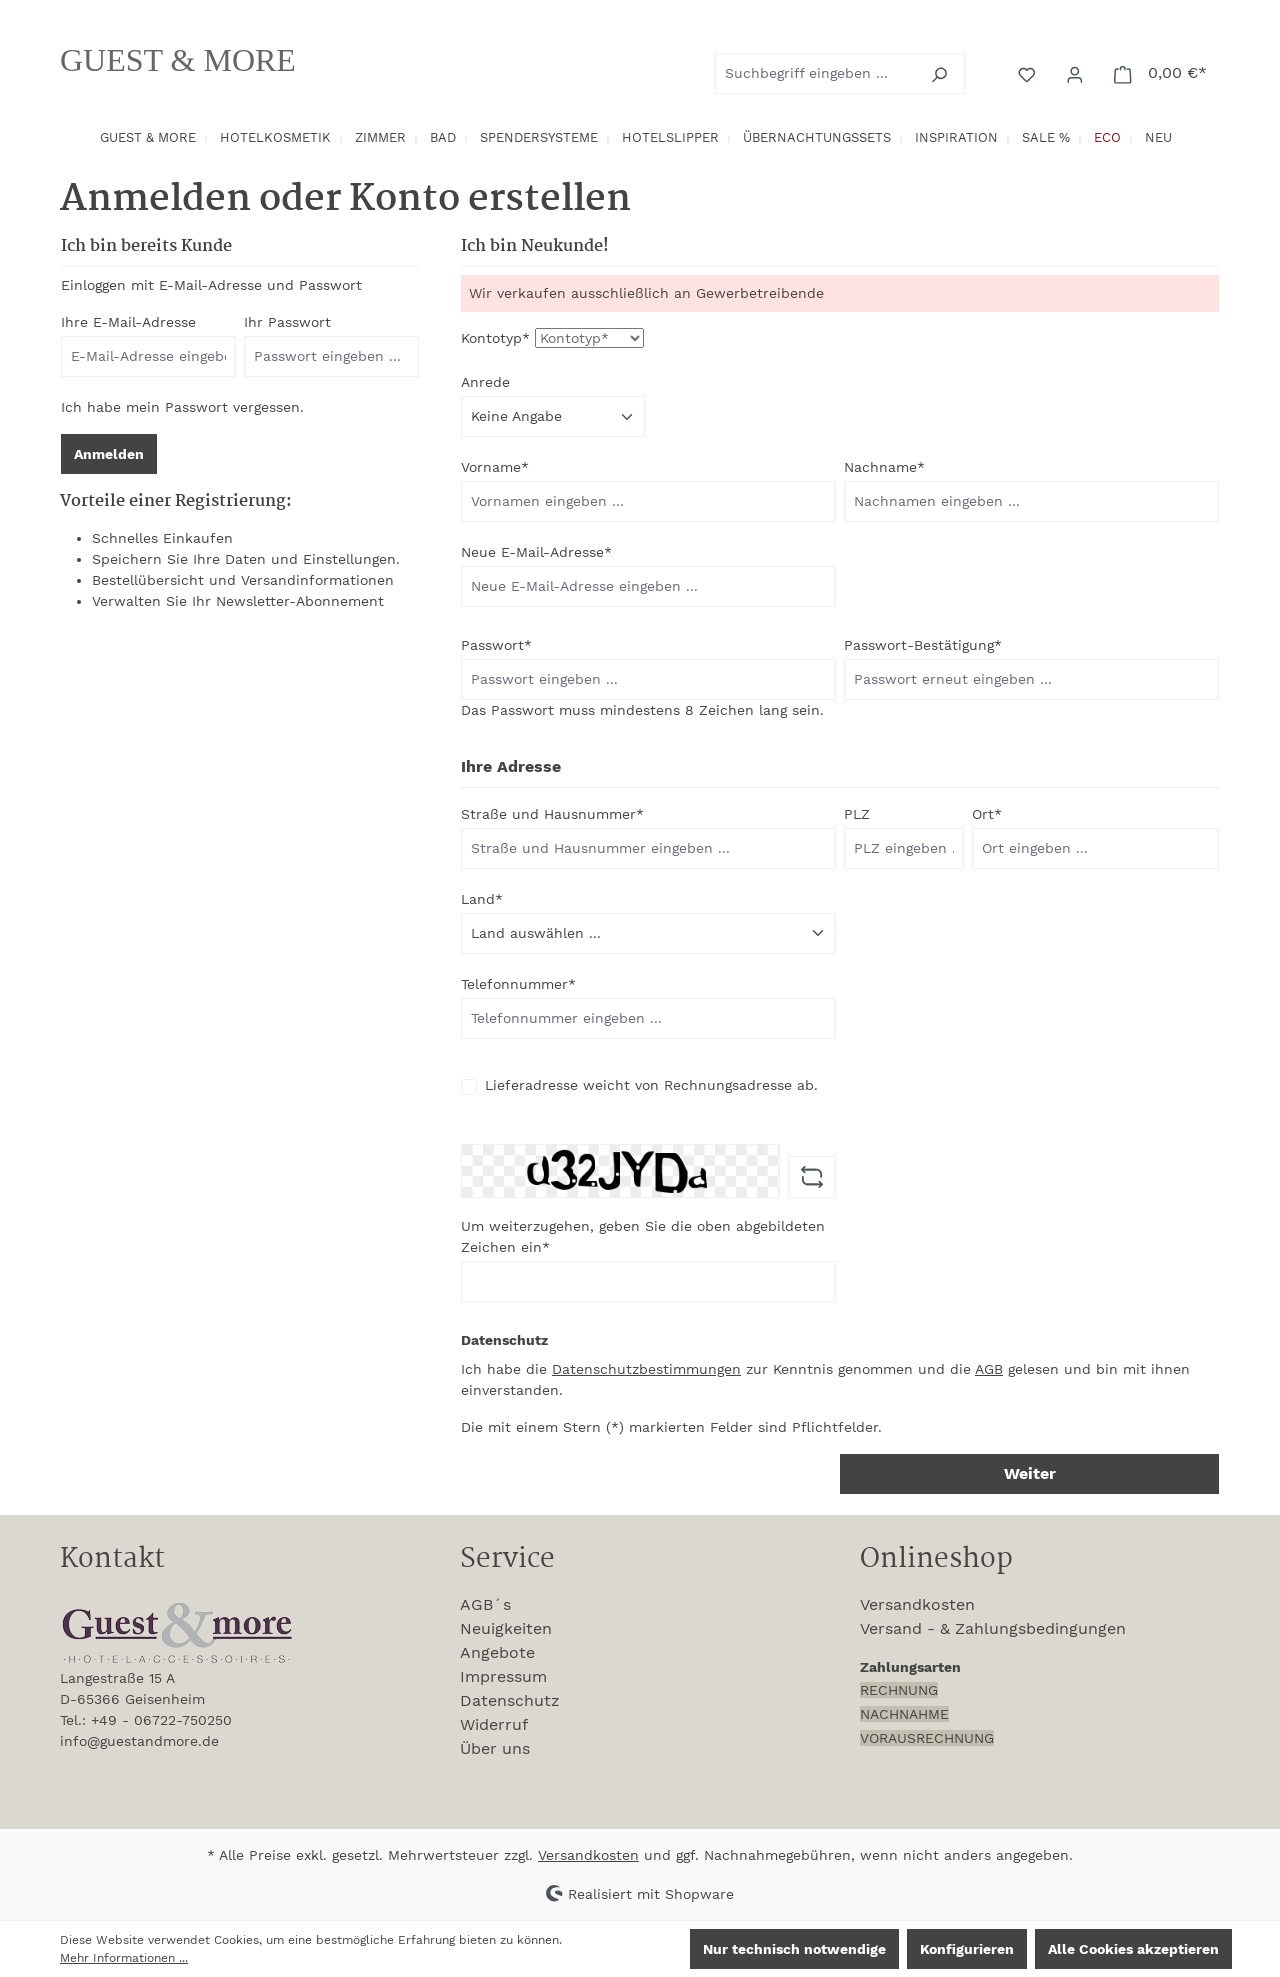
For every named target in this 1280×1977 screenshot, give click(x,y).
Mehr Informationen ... (124, 1958)
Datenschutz (510, 1700)
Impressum (503, 1676)
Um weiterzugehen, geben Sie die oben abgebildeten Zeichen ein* (643, 1236)
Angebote (497, 1652)
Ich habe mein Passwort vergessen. (182, 407)
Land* (482, 899)
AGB (989, 1369)
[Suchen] (941, 73)
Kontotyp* (495, 338)
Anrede (485, 382)
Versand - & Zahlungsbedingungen (993, 1628)
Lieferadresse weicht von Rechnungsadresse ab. (651, 1085)
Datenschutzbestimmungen (646, 1369)
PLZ (857, 814)
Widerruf (494, 1724)
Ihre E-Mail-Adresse (128, 322)
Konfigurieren (967, 1949)
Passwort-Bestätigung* (923, 645)
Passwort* (496, 645)
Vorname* (495, 467)
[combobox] (817, 73)
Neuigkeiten (506, 1628)
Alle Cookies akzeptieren (1133, 1949)
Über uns (495, 1748)
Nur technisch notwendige (794, 1949)
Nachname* (884, 467)
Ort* (987, 814)
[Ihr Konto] (1077, 73)
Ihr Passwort (287, 322)
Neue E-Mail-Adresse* (536, 552)
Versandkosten (917, 1604)
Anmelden (109, 454)
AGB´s (485, 1604)
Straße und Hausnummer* (552, 814)
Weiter (1030, 1473)
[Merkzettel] (1029, 73)
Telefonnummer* (518, 984)
